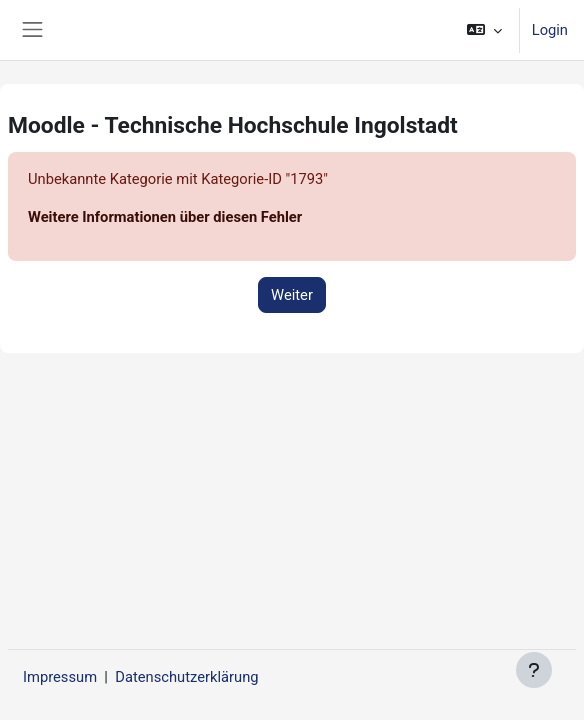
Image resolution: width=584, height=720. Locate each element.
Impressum (60, 677)
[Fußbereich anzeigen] (534, 670)
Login (550, 30)
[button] (483, 30)
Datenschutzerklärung (186, 677)
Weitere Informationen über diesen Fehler (165, 217)
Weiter (292, 295)
